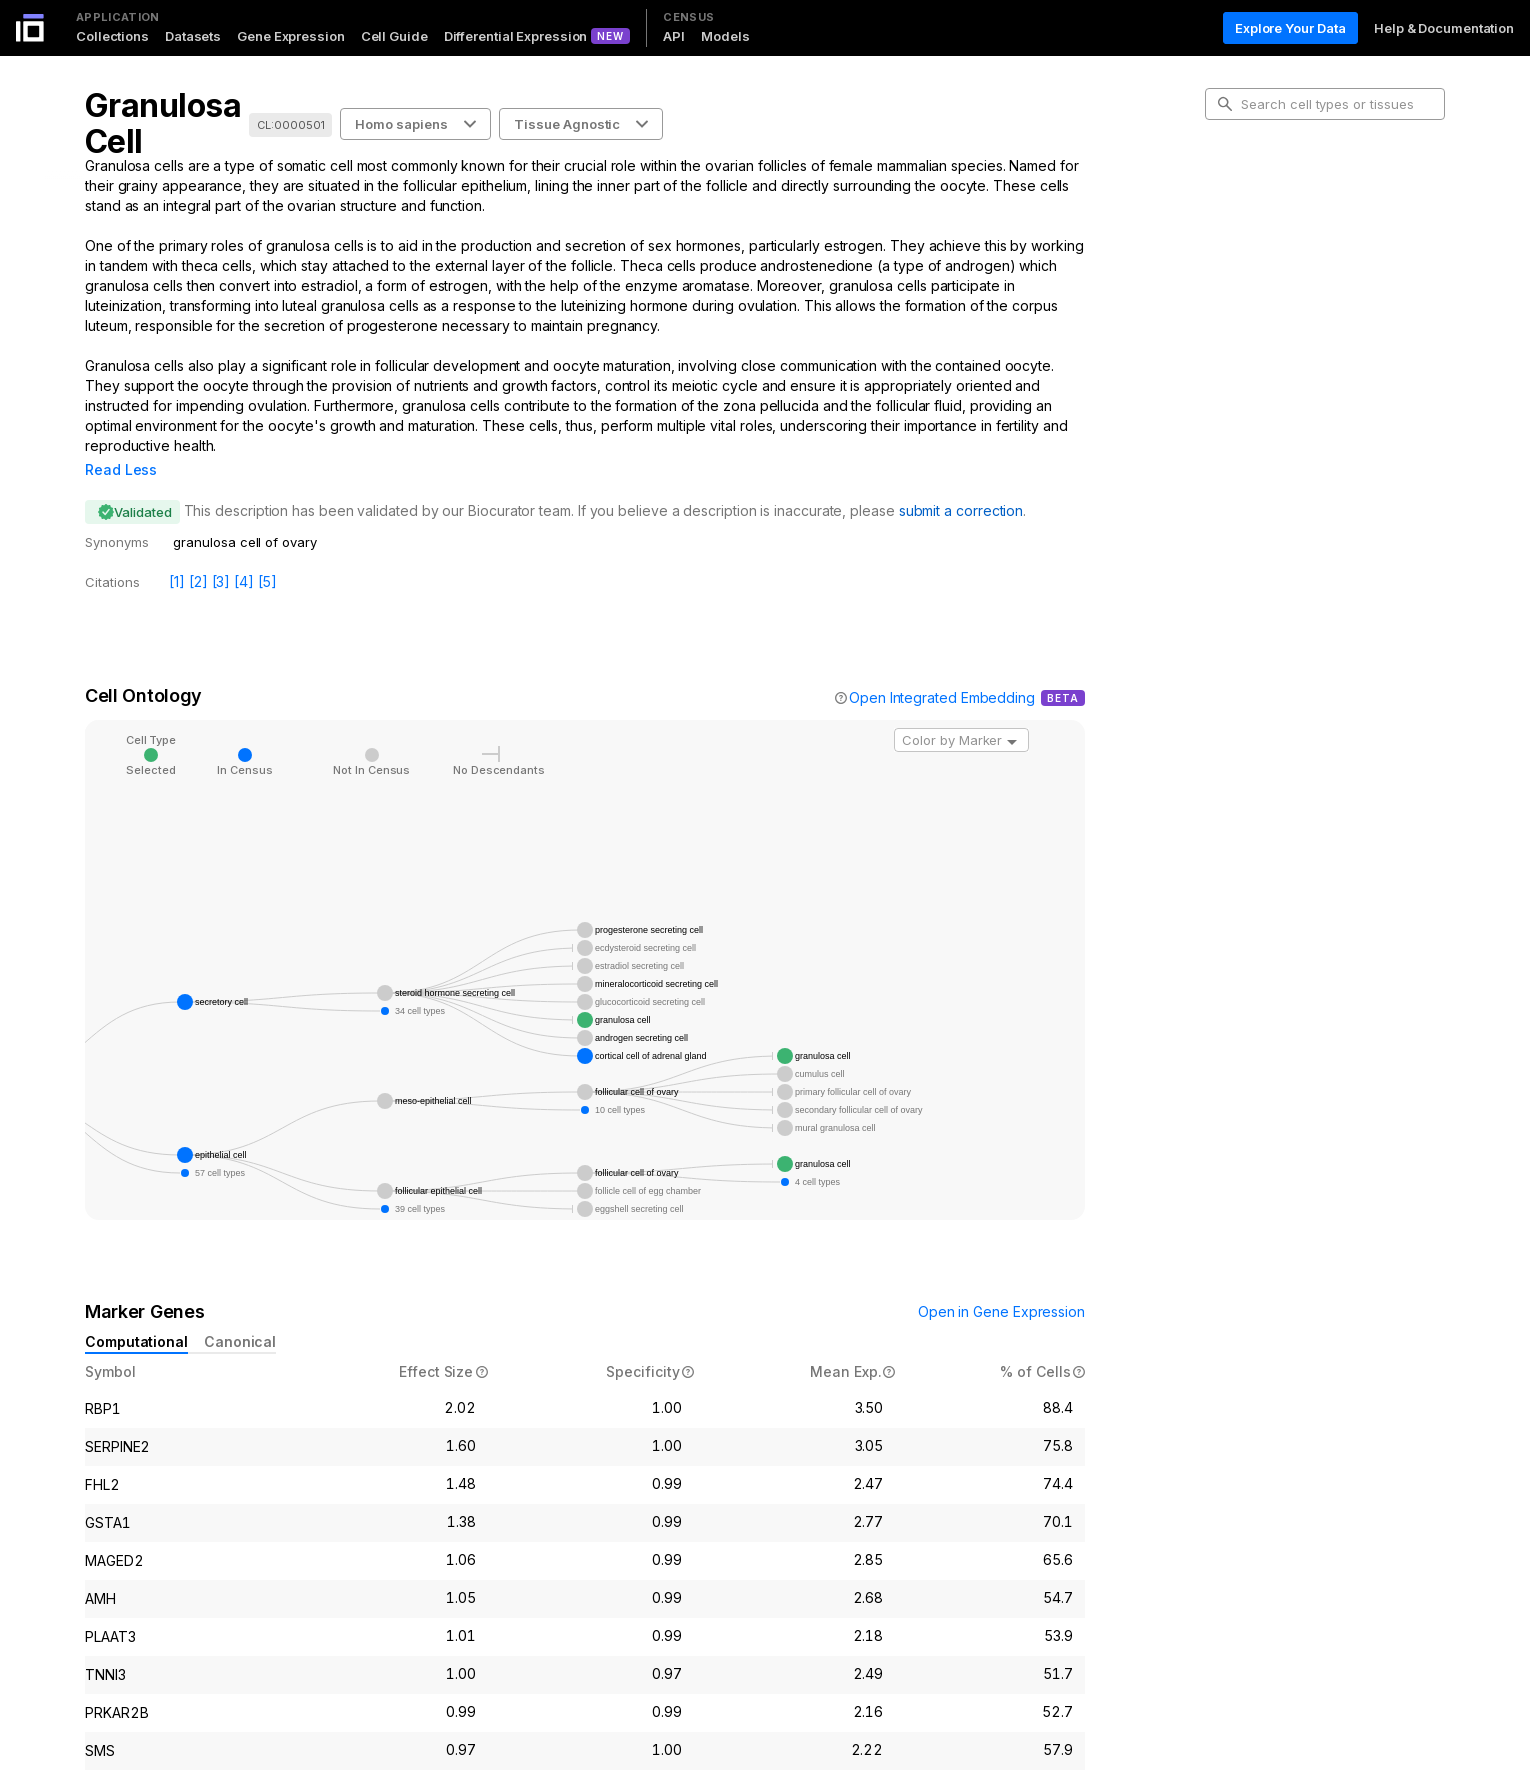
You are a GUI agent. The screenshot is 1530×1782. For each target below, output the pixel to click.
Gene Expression (291, 36)
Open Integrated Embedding (942, 669)
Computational (136, 1313)
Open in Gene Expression (1001, 1283)
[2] (198, 553)
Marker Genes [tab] (1265, 258)
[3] (221, 553)
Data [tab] (1235, 290)
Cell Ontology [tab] (1262, 226)
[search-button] (1225, 104)
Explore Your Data (1290, 28)
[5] (267, 553)
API (674, 36)
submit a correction (961, 482)
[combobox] (961, 712)
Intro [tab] (1235, 194)
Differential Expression (516, 36)
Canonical (240, 1313)
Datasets (193, 36)
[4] (244, 553)
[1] (177, 553)
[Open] (1012, 714)
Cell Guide (394, 36)
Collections (112, 36)
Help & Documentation (1444, 28)
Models (725, 36)
